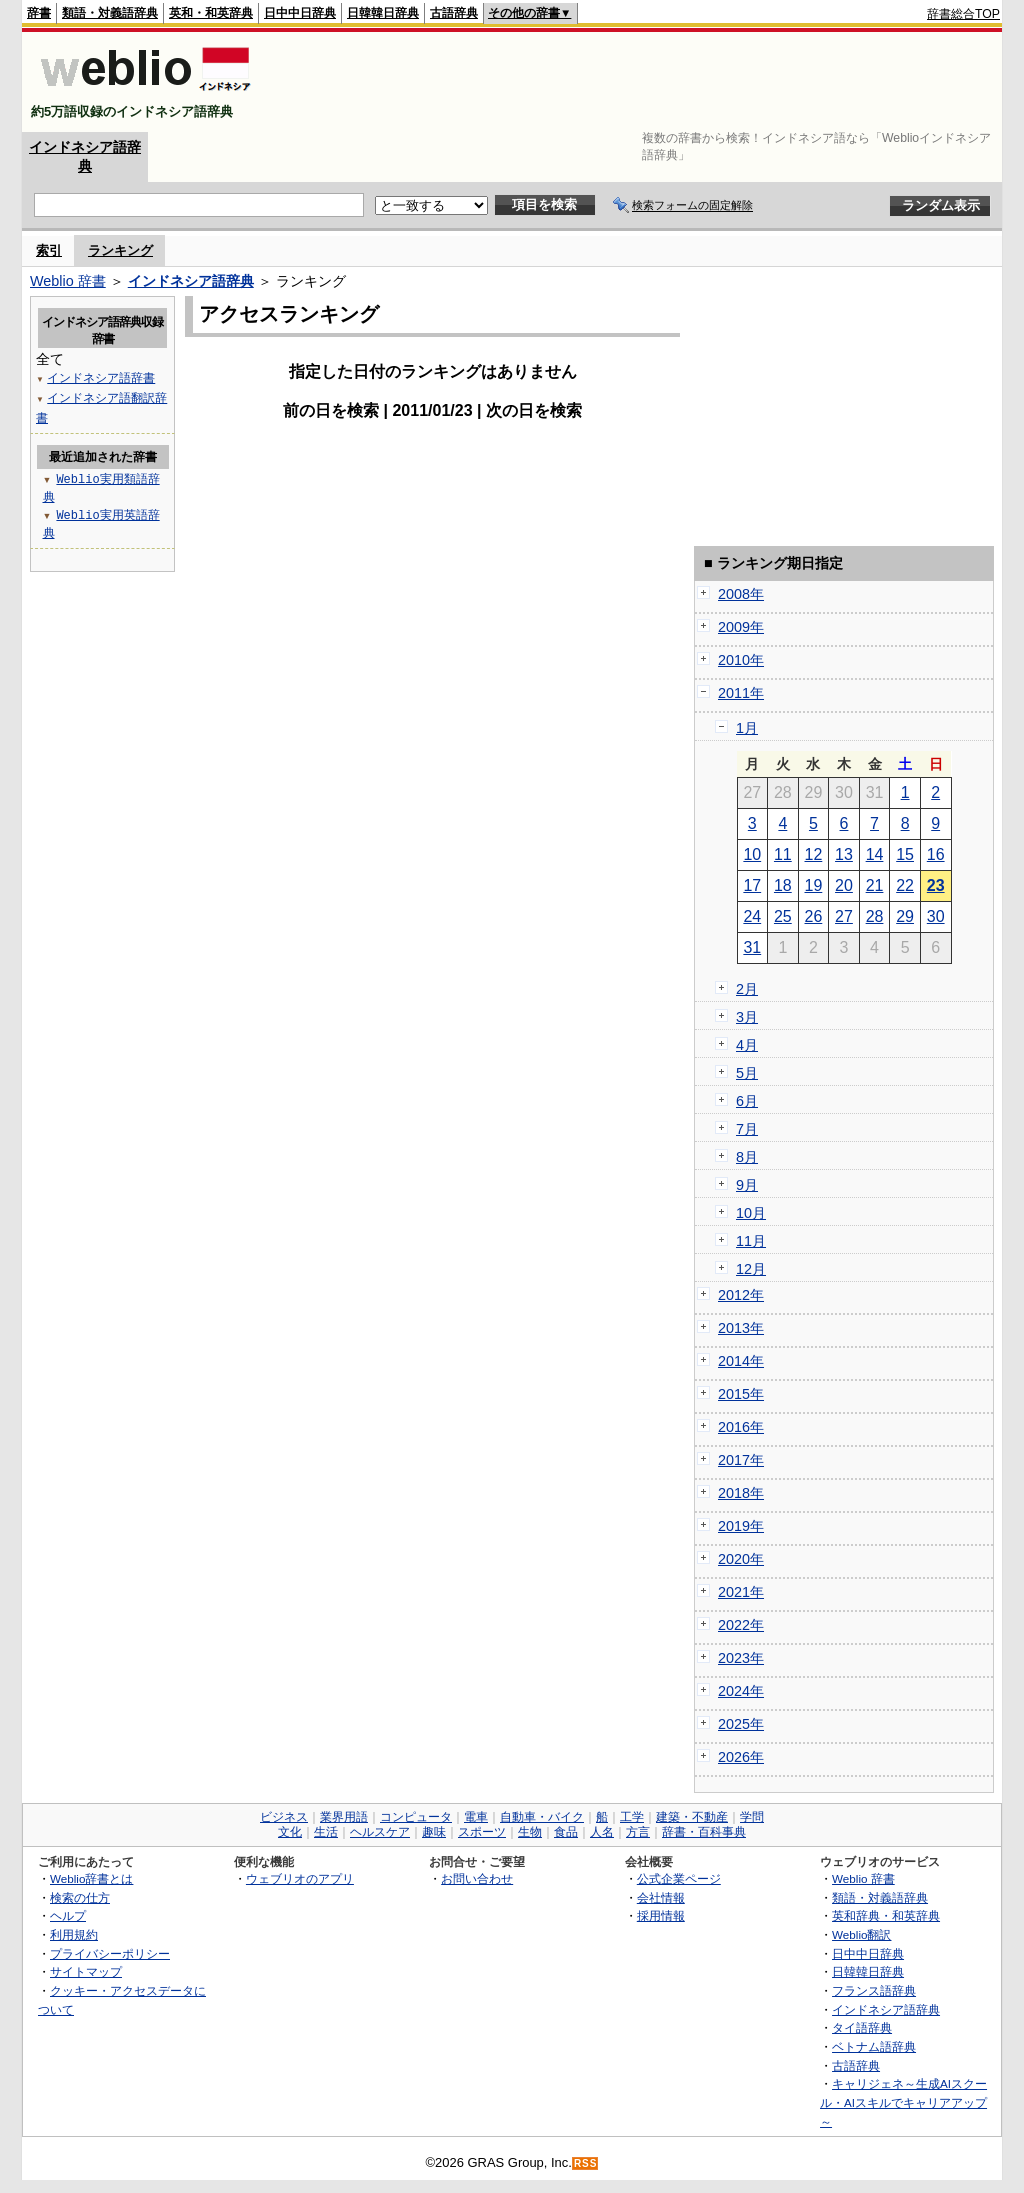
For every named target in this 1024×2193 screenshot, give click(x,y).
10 (752, 854)
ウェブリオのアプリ (300, 1878)
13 (844, 854)
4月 (747, 1045)
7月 (747, 1129)
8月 (747, 1157)
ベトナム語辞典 (874, 2046)
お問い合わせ (477, 1878)
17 (752, 885)
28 (875, 916)
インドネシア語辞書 (101, 377)
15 (905, 854)
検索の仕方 (80, 1897)
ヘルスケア (380, 1832)
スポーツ (482, 1832)
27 (844, 916)
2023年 (741, 1658)
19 (814, 885)
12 (814, 854)
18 (783, 885)
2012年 (741, 1295)
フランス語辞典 (874, 1990)
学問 (752, 1817)
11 (783, 854)
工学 (632, 1817)
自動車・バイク (542, 1817)
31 (752, 947)
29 (905, 916)
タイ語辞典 (862, 2027)
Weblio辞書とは (91, 1878)
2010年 (741, 660)
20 (844, 885)
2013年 (741, 1328)
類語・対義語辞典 (110, 13)
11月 (751, 1241)
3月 (747, 1017)
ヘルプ (68, 1915)
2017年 (741, 1460)
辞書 (39, 13)
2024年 (741, 1691)
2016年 (741, 1427)
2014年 (741, 1361)
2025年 (741, 1724)
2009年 (741, 627)
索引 (49, 250)
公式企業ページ (679, 1878)
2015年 (741, 1394)
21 (875, 885)
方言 (638, 1832)
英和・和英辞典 (211, 13)
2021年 (741, 1592)
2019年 (741, 1526)
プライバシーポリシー (110, 1953)
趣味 (434, 1832)
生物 (530, 1832)
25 (783, 916)
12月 (751, 1269)
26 (814, 916)
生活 (326, 1832)
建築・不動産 (692, 1817)
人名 (602, 1832)
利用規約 (74, 1934)
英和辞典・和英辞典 (886, 1915)
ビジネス (284, 1817)
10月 (751, 1213)
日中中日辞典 (300, 13)
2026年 (741, 1757)
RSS (586, 2163)
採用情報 (661, 1915)
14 (875, 854)
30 (936, 916)
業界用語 (344, 1817)
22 (905, 885)
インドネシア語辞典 (191, 281)
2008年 (741, 594)
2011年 (741, 693)
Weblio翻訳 (861, 1934)
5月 (747, 1073)
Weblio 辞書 (68, 281)
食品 (566, 1832)
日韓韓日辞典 (383, 13)
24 (752, 916)
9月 (747, 1185)
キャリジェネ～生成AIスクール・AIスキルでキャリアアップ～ (903, 2102)
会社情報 (661, 1897)
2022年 (741, 1625)
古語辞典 (454, 13)
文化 (290, 1832)
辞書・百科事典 (704, 1832)
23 (936, 885)
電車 (476, 1817)
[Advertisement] (636, 82)
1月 (747, 728)
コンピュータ (416, 1817)
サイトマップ (86, 1971)
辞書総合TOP (963, 14)
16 (936, 854)
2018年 (741, 1493)
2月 (747, 989)
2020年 (741, 1559)
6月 (747, 1101)
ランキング (120, 250)
